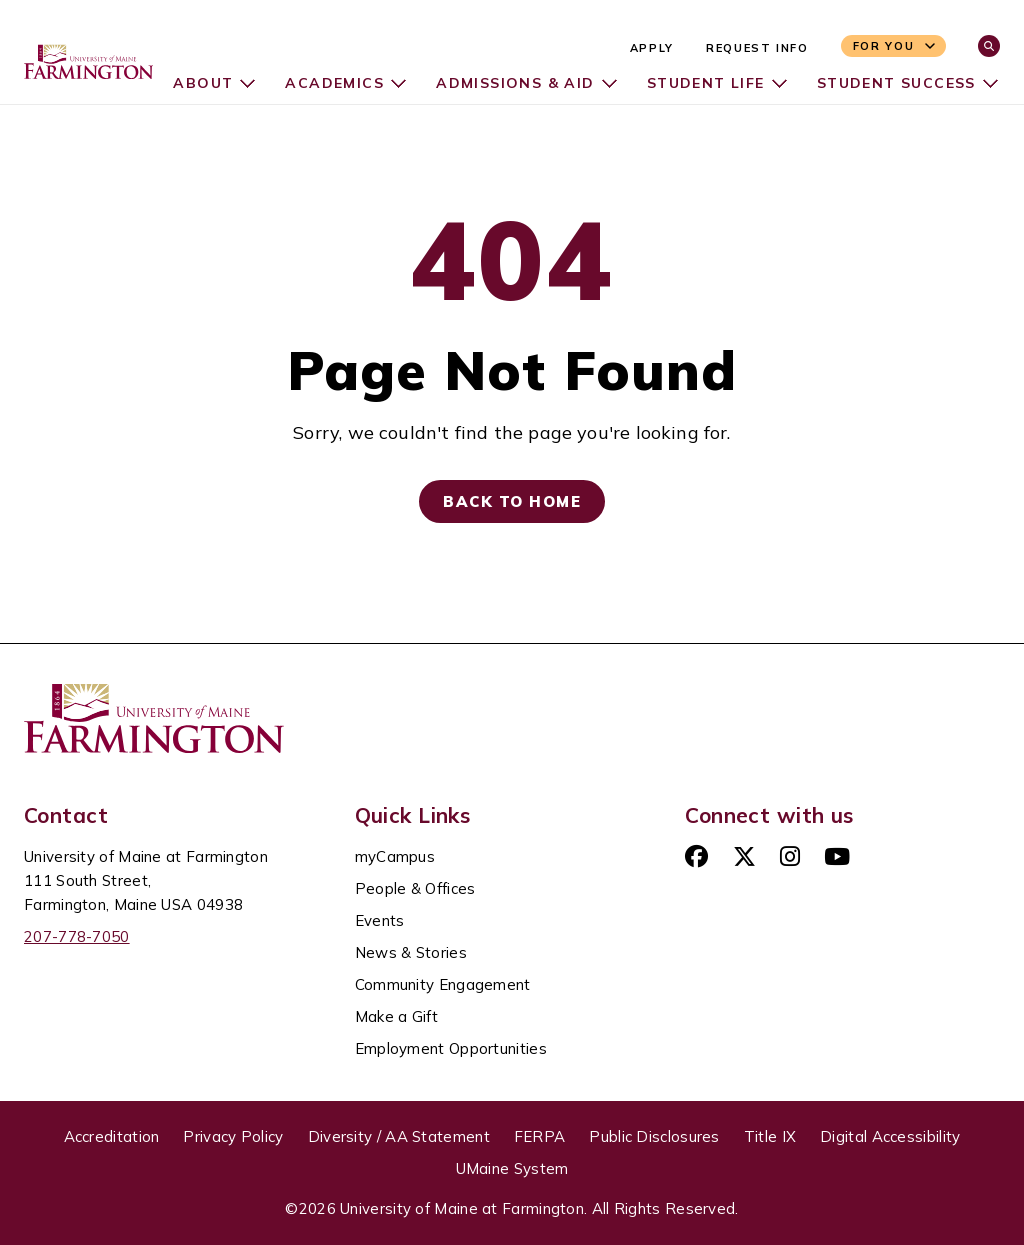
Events (380, 920)
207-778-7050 (77, 936)
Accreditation (112, 1136)
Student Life (704, 83)
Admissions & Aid (512, 83)
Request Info (757, 48)
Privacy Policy (233, 1136)
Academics (330, 83)
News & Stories (411, 952)
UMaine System (512, 1168)
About (198, 83)
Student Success (895, 83)
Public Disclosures (654, 1136)
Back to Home (512, 501)
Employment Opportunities (451, 1048)
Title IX (770, 1136)
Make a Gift (396, 1016)
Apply (652, 48)
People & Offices (415, 888)
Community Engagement (443, 984)
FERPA (540, 1136)
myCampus (395, 856)
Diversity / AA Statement (399, 1136)
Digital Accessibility (890, 1136)
